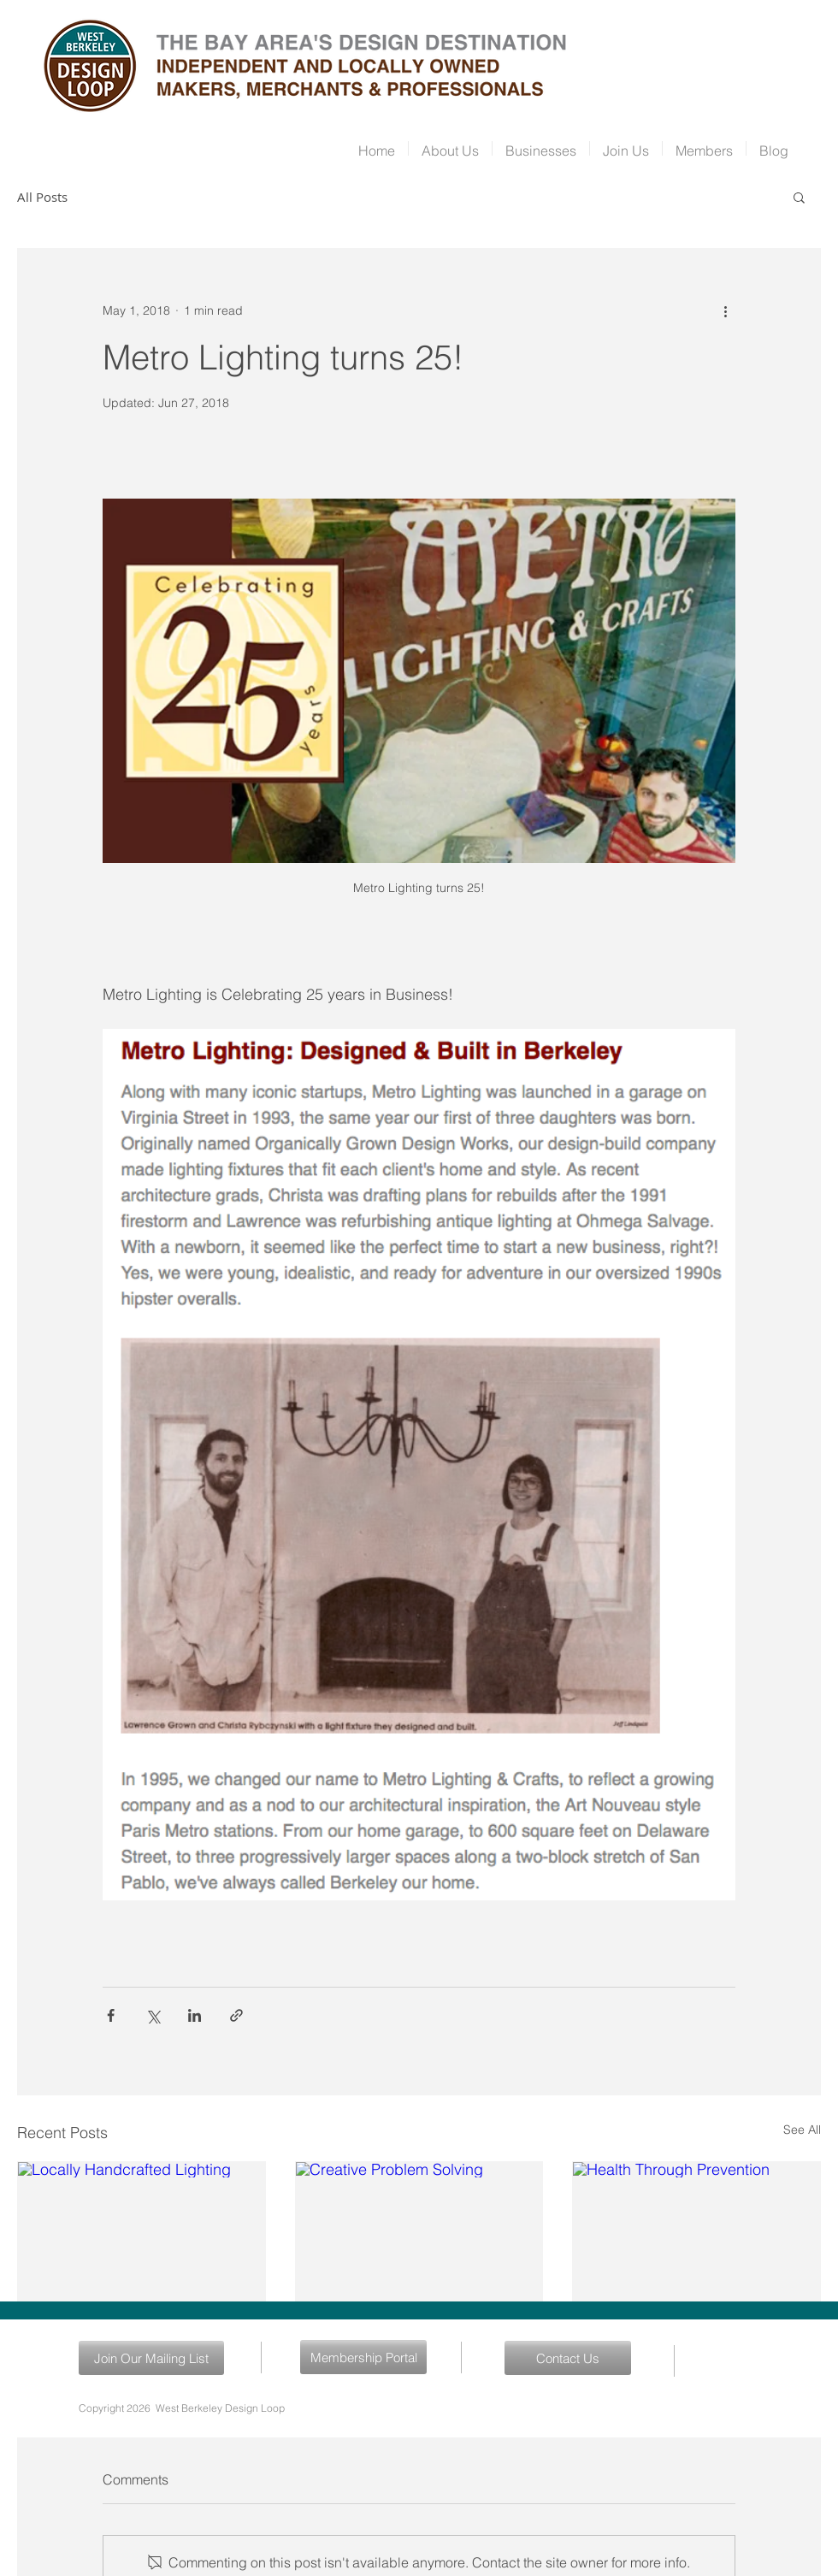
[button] (799, 197)
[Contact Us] (568, 2358)
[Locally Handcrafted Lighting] (141, 2231)
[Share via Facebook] (111, 2015)
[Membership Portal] (363, 2357)
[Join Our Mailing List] (151, 2358)
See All (802, 2129)
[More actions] (725, 310)
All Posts (42, 196)
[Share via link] (236, 2015)
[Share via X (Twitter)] (153, 2015)
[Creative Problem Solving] (419, 2231)
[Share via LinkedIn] (194, 2015)
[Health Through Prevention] (696, 2231)
